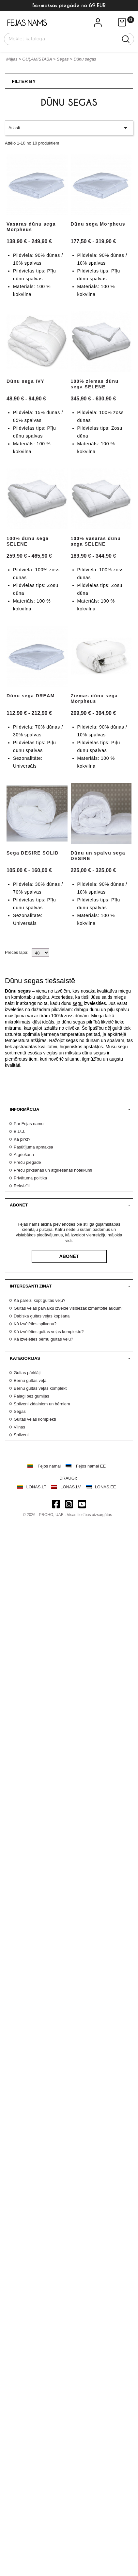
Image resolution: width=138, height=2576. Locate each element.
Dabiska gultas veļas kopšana (41, 1316)
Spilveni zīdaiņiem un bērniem (42, 1403)
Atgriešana (24, 1154)
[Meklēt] (65, 38)
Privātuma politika (30, 1178)
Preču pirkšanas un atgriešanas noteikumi (53, 1170)
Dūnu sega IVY (25, 381)
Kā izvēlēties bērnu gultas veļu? (43, 1339)
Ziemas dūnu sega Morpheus (94, 698)
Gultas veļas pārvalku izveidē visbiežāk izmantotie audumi (68, 1308)
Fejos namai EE (91, 1466)
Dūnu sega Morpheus (98, 224)
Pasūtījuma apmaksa (33, 1147)
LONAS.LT (36, 1486)
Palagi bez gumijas (31, 1396)
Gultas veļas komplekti (35, 1419)
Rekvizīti (22, 1185)
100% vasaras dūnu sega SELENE (96, 541)
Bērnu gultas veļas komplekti (41, 1388)
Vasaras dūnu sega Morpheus (31, 226)
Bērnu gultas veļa (30, 1380)
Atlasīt (69, 128)
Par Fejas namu (28, 1123)
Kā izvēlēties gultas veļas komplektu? (49, 1331)
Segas (20, 1411)
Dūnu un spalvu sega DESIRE (98, 855)
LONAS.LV (70, 1486)
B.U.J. (19, 1131)
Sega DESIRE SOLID (33, 853)
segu (78, 1003)
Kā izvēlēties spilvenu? (35, 1323)
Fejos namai (49, 1466)
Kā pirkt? (22, 1139)
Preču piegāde (27, 1162)
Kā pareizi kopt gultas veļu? (39, 1300)
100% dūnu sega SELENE (28, 541)
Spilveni (21, 1434)
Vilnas (19, 1427)
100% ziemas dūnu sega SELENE (95, 384)
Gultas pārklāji (27, 1372)
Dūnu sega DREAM (31, 695)
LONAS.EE (105, 1486)
